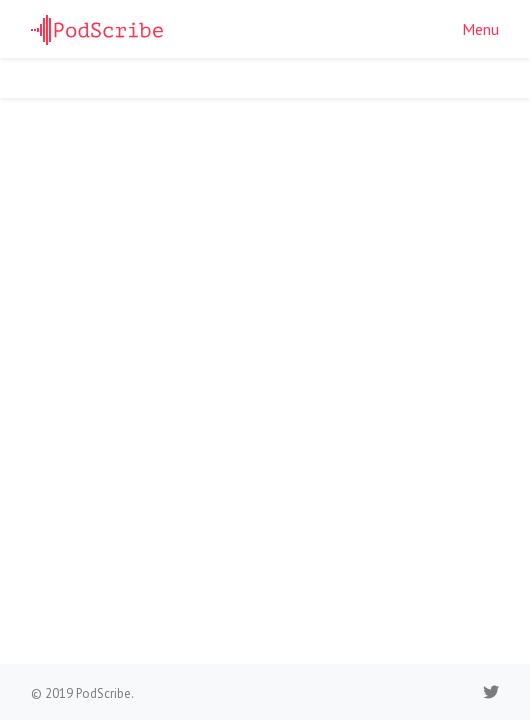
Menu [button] (480, 29)
